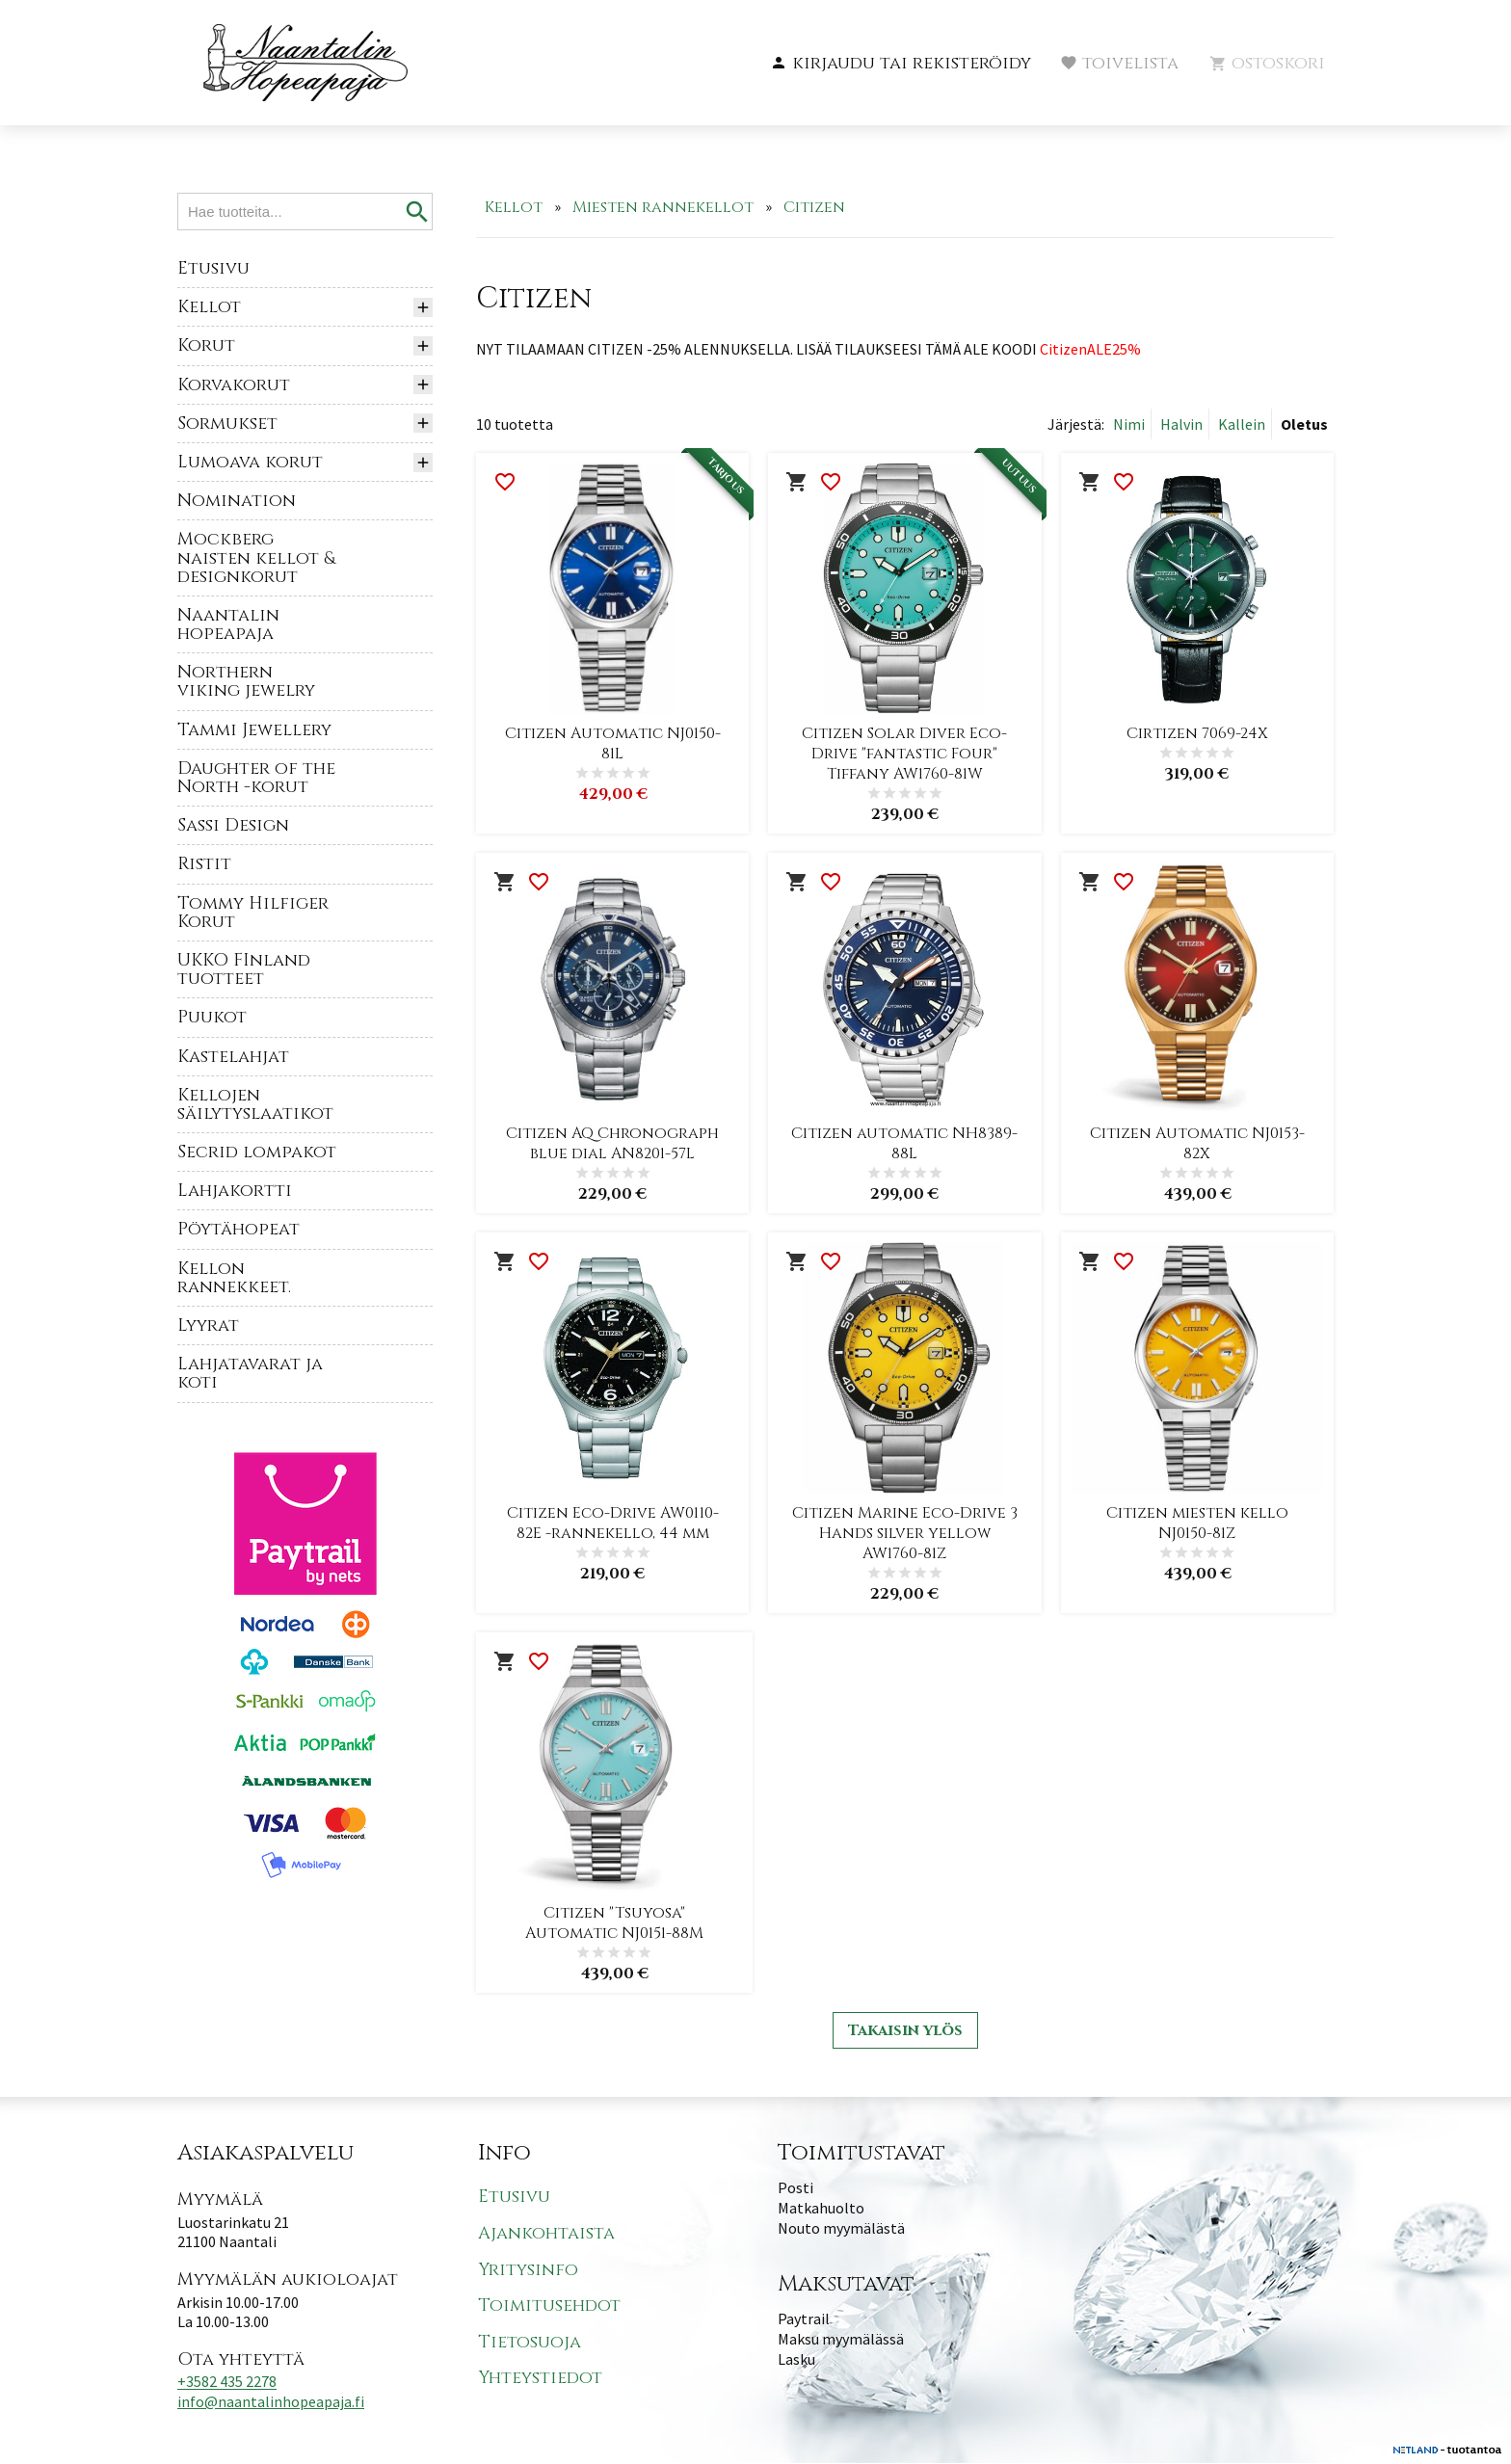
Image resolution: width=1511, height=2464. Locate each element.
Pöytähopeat (238, 1229)
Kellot (209, 307)
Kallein (1241, 424)
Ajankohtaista (546, 2234)
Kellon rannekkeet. (234, 1278)
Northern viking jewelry (246, 681)
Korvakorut (233, 385)
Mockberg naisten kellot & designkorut (256, 557)
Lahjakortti (234, 1191)
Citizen (814, 207)
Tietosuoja (529, 2343)
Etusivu (213, 268)
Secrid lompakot (256, 1152)
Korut (206, 345)
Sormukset (227, 423)
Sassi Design (233, 825)
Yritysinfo (528, 2270)
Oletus (1304, 424)
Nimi (1129, 424)
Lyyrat (208, 1325)
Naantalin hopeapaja (228, 624)
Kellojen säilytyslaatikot (255, 1104)
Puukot (212, 1017)
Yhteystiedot (540, 2379)
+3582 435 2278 (227, 2382)
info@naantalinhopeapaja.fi (270, 2402)
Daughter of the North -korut (256, 777)
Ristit (204, 864)
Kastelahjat (233, 1057)
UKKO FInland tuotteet (243, 969)
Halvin (1181, 424)
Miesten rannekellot (663, 207)
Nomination (236, 501)
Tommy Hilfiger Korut (253, 912)
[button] (901, 63)
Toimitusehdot (549, 2306)
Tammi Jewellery (254, 730)
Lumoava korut (250, 462)
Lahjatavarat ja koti (250, 1373)
